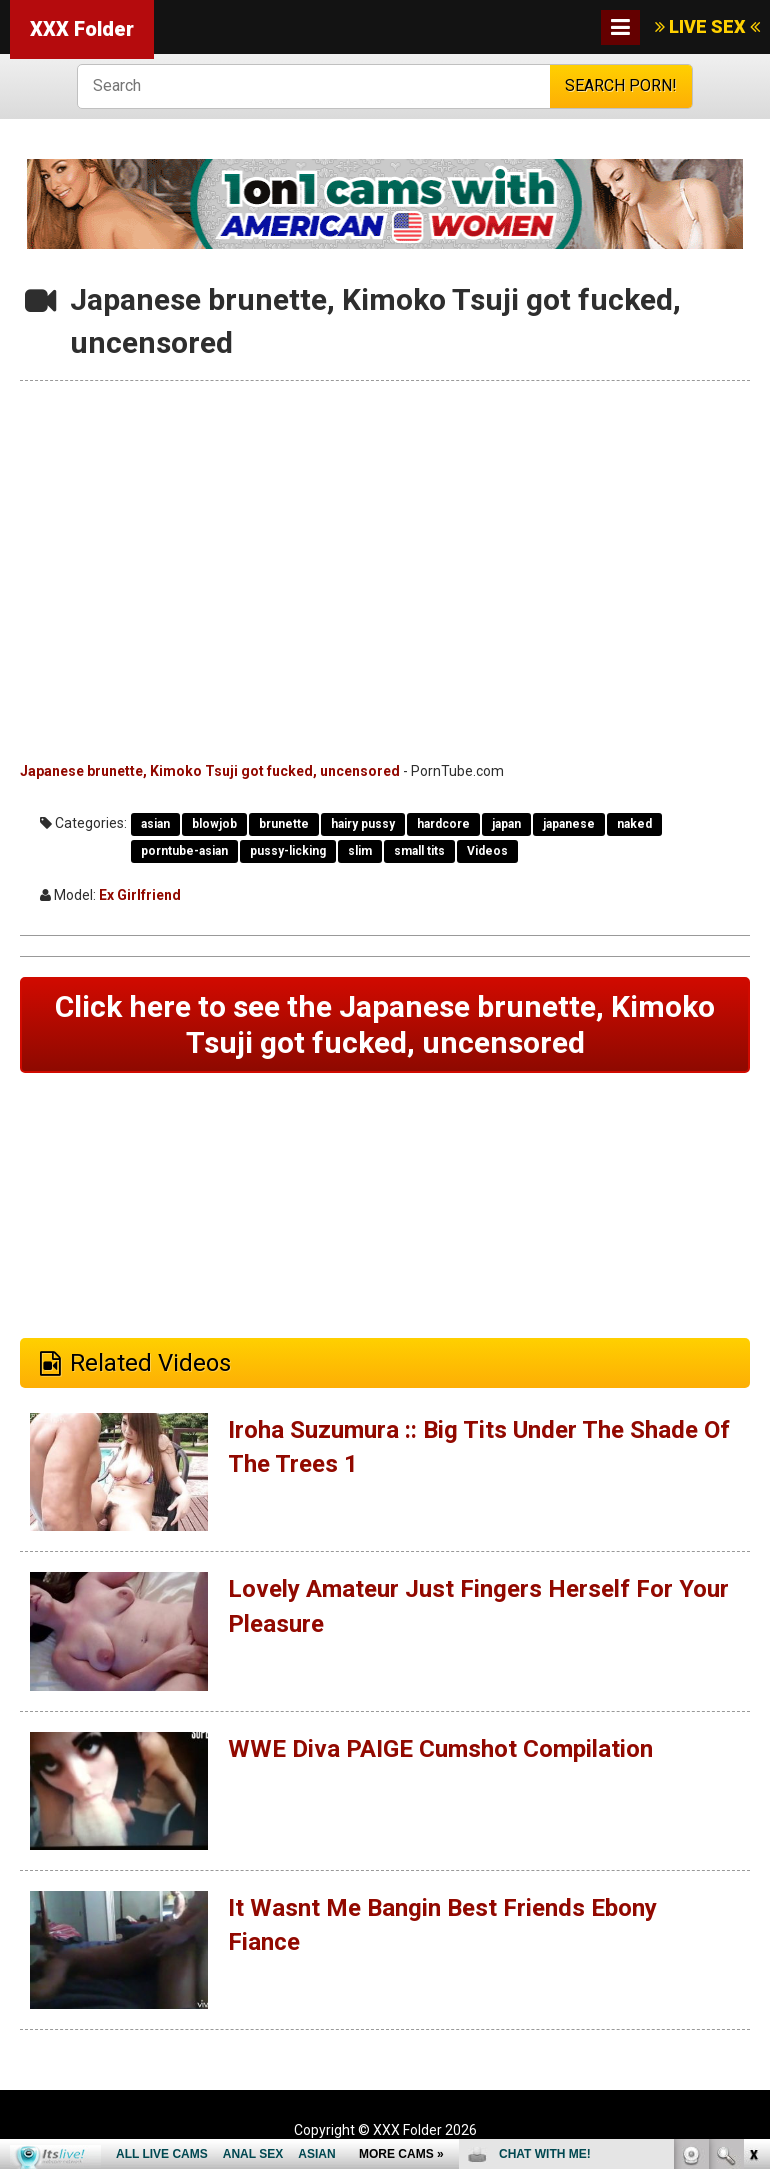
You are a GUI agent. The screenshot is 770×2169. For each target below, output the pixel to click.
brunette (284, 824)
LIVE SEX (707, 26)
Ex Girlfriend (140, 895)
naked (634, 824)
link (752, 1856)
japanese (569, 824)
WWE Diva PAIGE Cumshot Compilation (440, 1749)
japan (506, 824)
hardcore (443, 824)
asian (155, 824)
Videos (487, 851)
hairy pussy (363, 824)
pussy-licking (288, 851)
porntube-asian (184, 851)
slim (360, 851)
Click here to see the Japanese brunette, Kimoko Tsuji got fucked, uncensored (385, 1024)
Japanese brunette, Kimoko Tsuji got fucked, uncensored (210, 771)
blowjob (214, 824)
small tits (419, 851)
